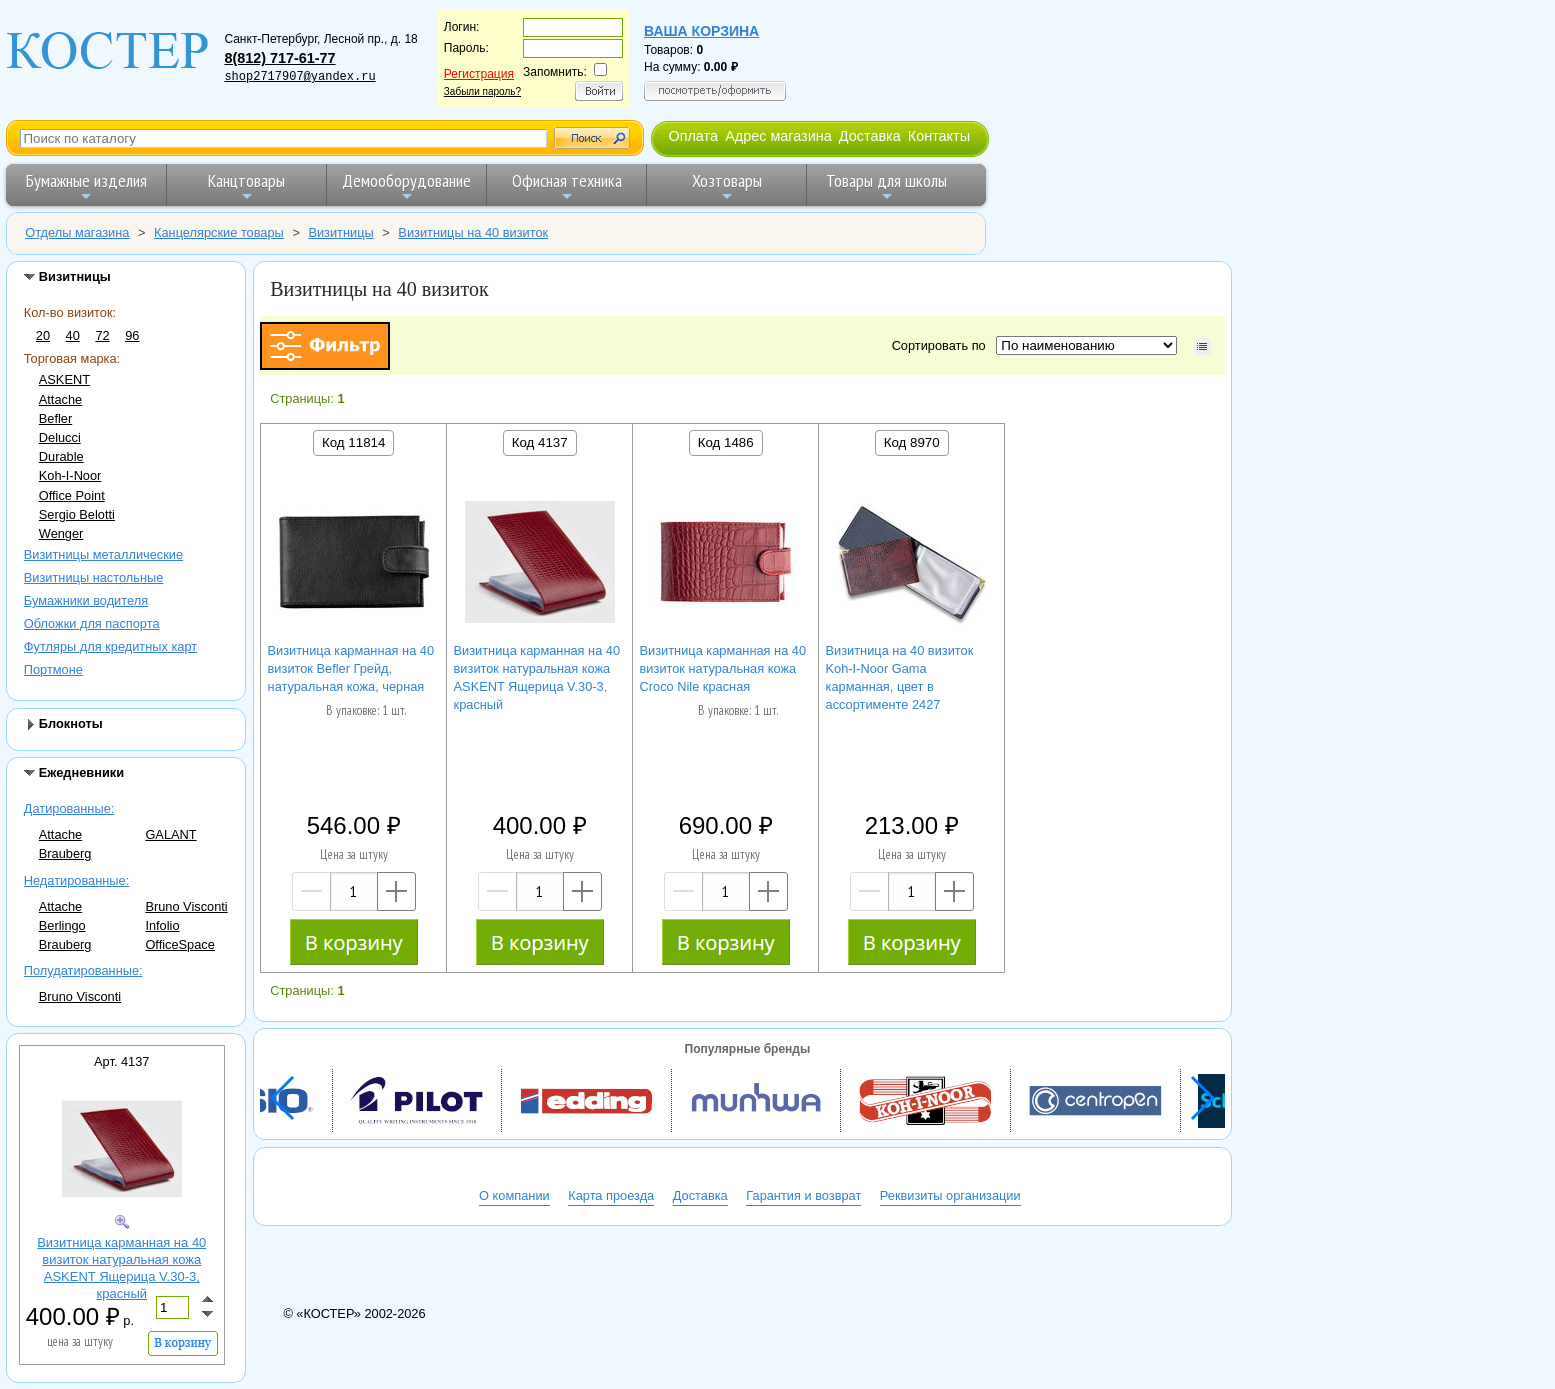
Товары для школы (886, 186)
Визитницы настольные (94, 577)
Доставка (870, 136)
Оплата (693, 136)
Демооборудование (406, 186)
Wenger (61, 533)
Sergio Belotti (77, 514)
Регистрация (479, 74)
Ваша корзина (701, 31)
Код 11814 (353, 442)
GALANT (170, 834)
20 (43, 335)
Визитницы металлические (103, 554)
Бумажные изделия (86, 186)
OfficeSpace (179, 944)
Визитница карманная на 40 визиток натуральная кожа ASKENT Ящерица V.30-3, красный (121, 1268)
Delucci (60, 437)
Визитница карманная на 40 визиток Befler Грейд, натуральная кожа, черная (351, 668)
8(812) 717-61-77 (279, 58)
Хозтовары (727, 186)
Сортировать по (942, 345)
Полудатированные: (83, 970)
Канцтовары (246, 186)
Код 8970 (912, 442)
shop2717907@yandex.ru (299, 77)
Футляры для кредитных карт (110, 646)
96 (132, 335)
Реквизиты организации (950, 1195)
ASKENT (64, 379)
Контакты (939, 136)
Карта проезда (611, 1195)
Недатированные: (76, 880)
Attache (60, 399)
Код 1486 (726, 442)
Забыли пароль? (482, 91)
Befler (55, 418)
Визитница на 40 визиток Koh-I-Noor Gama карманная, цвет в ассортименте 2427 (900, 677)
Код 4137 (540, 442)
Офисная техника (567, 186)
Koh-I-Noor (70, 475)
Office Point (72, 495)
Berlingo (62, 925)
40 (73, 335)
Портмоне (53, 669)
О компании (514, 1195)
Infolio (162, 925)
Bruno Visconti (186, 906)
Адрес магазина (778, 136)
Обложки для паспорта (92, 623)
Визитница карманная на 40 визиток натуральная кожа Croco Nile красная (723, 668)
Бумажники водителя (86, 600)
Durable (61, 456)
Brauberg (65, 853)
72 (102, 335)
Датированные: (69, 808)
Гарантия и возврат (803, 1195)
